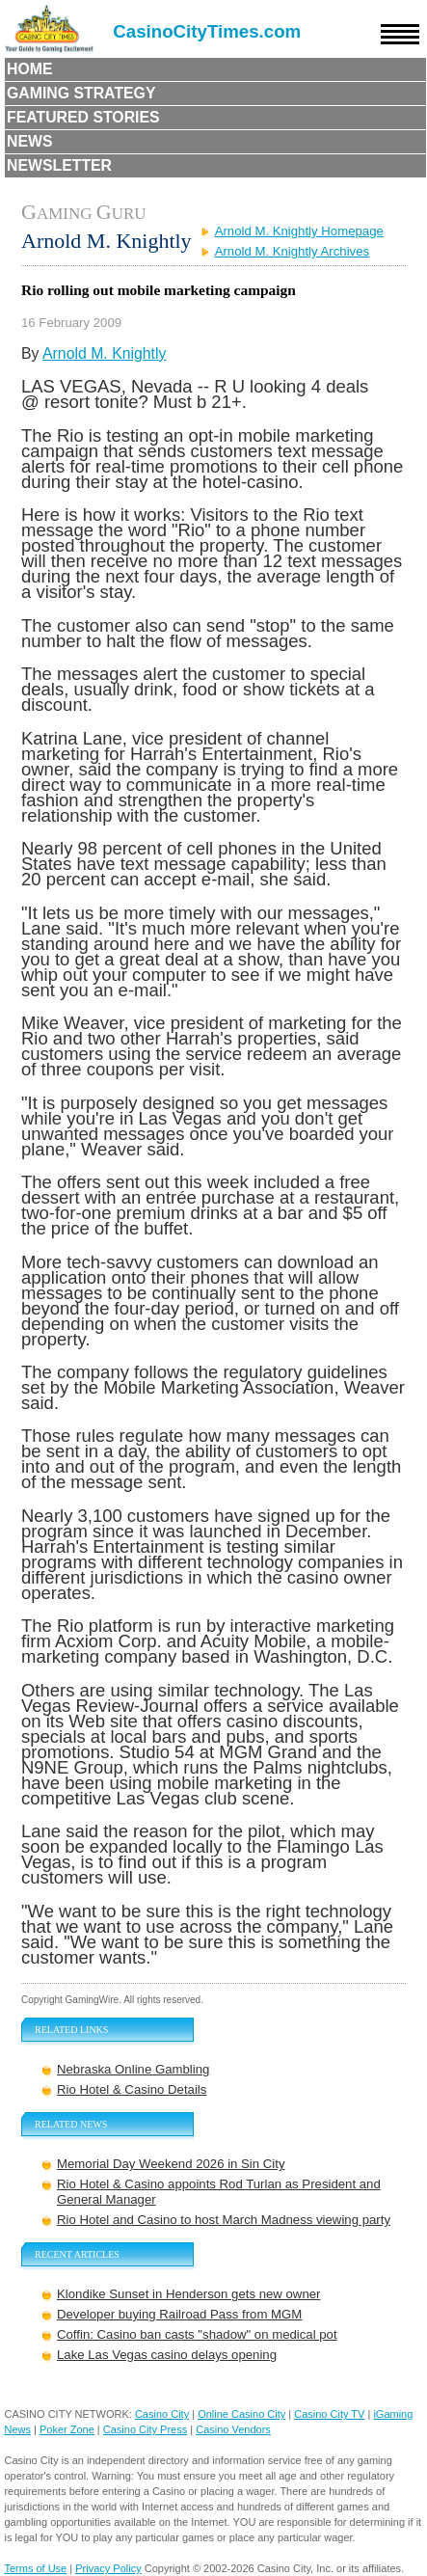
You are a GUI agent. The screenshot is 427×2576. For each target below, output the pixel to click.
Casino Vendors (233, 2429)
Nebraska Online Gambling (133, 2069)
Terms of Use (35, 2568)
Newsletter (59, 165)
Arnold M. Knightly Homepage (299, 231)
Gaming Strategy (81, 93)
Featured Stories (83, 117)
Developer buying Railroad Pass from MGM (179, 2314)
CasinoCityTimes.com (207, 31)
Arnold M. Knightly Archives (292, 251)
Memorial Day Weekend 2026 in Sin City (171, 2163)
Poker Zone (67, 2429)
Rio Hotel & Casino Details (131, 2089)
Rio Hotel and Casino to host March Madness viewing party (223, 2219)
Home (30, 69)
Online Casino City (241, 2414)
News (30, 141)
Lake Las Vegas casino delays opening (167, 2354)
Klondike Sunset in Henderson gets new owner (188, 2294)
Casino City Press (145, 2429)
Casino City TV (329, 2414)
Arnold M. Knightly (104, 353)
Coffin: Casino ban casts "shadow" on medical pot (197, 2334)
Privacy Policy (108, 2568)
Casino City (162, 2414)
